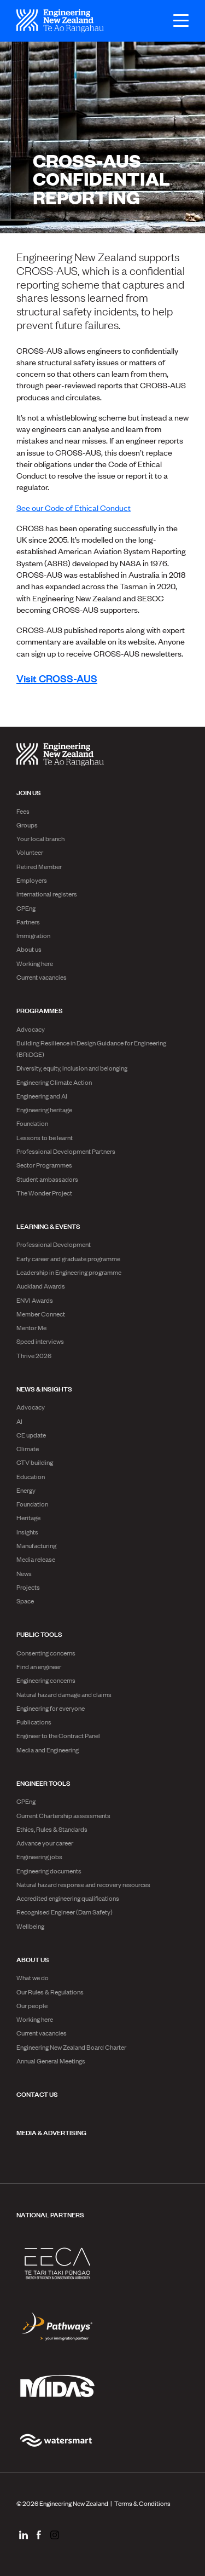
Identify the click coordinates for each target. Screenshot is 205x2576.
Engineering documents (48, 1871)
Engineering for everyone (50, 1708)
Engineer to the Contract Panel (58, 1735)
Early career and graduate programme (68, 1258)
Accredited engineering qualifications (67, 1898)
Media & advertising (51, 2131)
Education (30, 1476)
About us (29, 949)
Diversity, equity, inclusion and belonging (71, 1068)
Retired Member (39, 866)
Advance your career (44, 1843)
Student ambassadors (47, 1179)
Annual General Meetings (50, 2061)
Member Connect (40, 1314)
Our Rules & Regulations (50, 1992)
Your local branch (40, 838)
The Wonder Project (44, 1193)
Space (25, 1601)
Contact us (37, 2093)
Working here (34, 963)
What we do (32, 1977)
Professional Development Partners (65, 1151)
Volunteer (29, 852)
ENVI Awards (34, 1300)
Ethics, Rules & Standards (51, 1829)
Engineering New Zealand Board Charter (71, 2047)
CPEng (26, 908)
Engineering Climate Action (54, 1082)
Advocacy (30, 1029)
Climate (27, 1448)
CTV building (34, 1462)
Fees (23, 811)
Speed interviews (40, 1341)
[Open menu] (175, 21)
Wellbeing (30, 1926)
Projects (28, 1587)
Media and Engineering (47, 1750)
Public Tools (39, 1633)
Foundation (32, 1123)
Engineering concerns (45, 1680)
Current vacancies (41, 977)
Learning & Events (48, 1225)
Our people (32, 2005)
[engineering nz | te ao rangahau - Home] (60, 20)
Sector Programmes (44, 1165)
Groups (27, 825)
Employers (31, 880)
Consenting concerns (45, 1653)
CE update (31, 1435)
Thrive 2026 (33, 1355)
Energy (26, 1490)
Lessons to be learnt (44, 1137)
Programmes (39, 1009)
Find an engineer (38, 1666)
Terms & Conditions (142, 2503)
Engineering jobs (39, 1856)
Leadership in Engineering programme (68, 1272)
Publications (33, 1722)
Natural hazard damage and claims (64, 1694)
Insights (27, 1532)
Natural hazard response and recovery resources (83, 1884)
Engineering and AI (41, 1096)
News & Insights (44, 1388)
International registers (46, 894)
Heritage (28, 1517)
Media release (35, 1559)
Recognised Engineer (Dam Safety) (64, 1912)
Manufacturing (36, 1545)
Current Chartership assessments (63, 1815)
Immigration (33, 935)
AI (19, 1421)
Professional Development (53, 1244)
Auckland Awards (40, 1286)
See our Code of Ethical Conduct (73, 507)
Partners (28, 922)
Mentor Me (31, 1327)
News (24, 1573)
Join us (28, 791)
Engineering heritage (44, 1109)
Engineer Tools (43, 1782)
